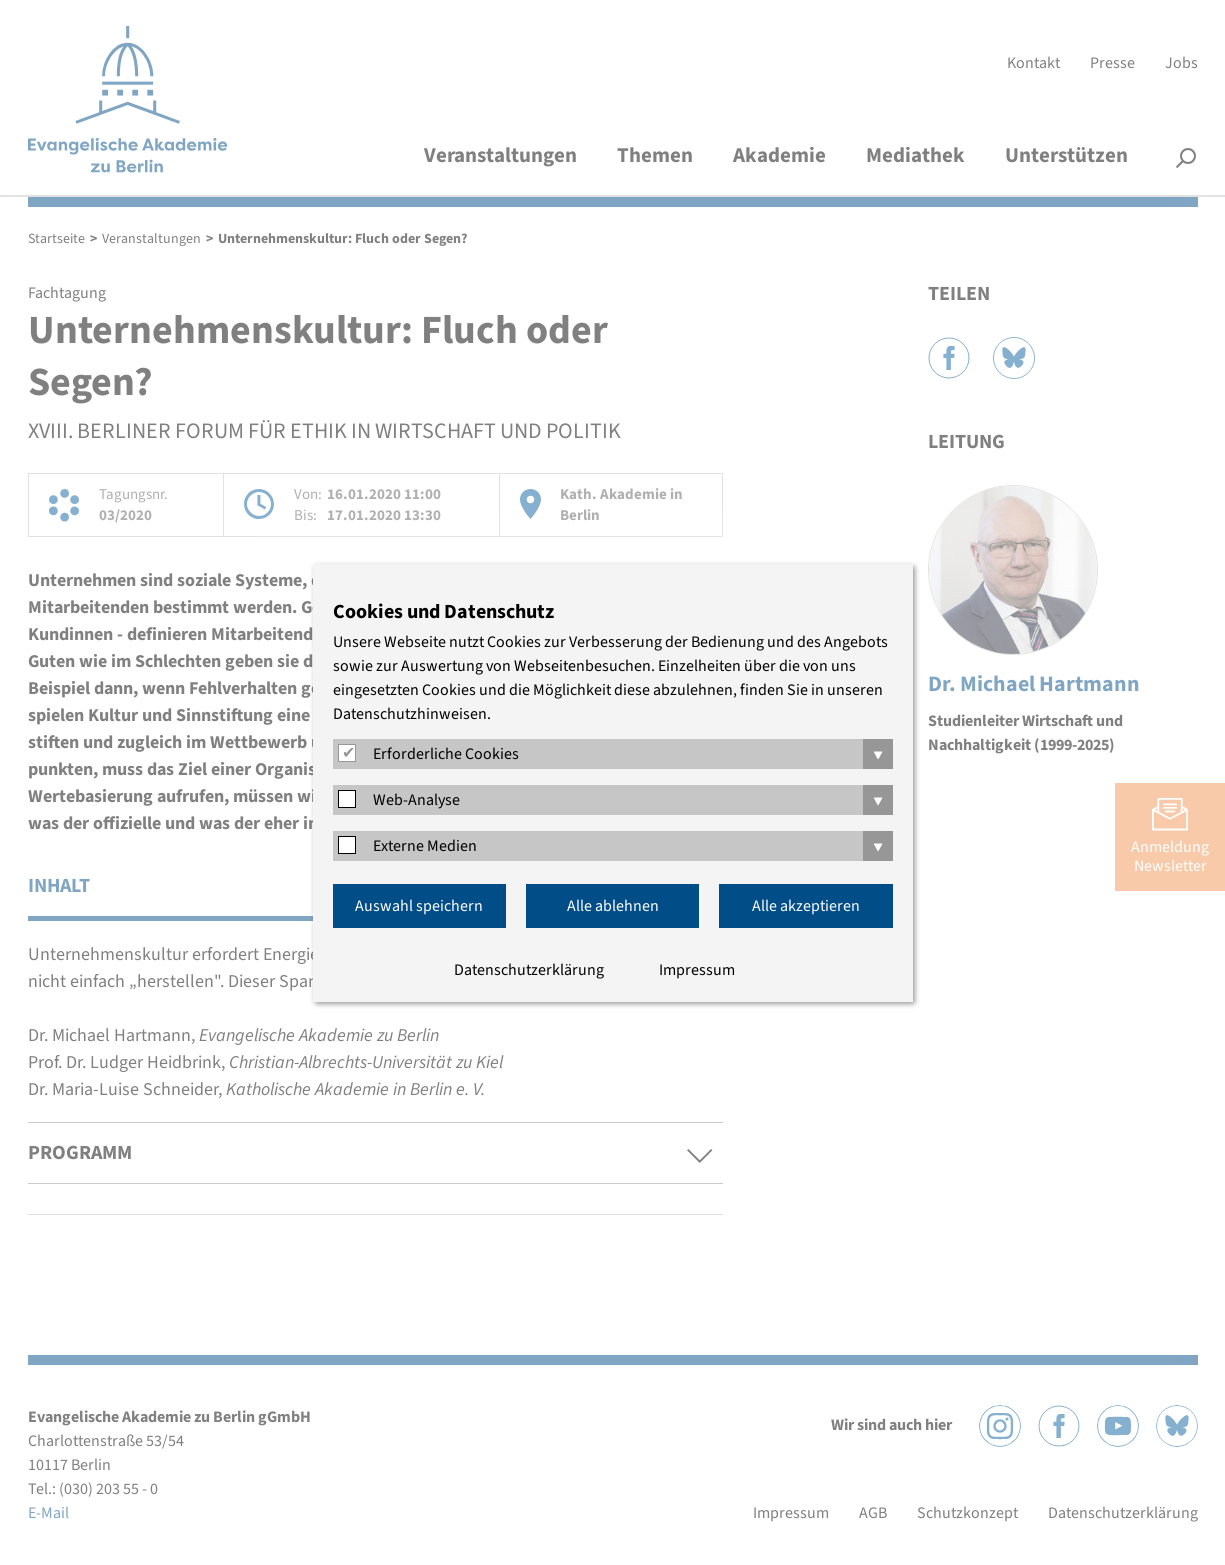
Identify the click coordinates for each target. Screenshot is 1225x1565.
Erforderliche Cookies (446, 754)
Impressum (697, 970)
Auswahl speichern (419, 906)
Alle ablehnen (613, 906)
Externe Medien (425, 846)
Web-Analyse (416, 800)
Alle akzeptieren (806, 906)
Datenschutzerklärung (529, 970)
